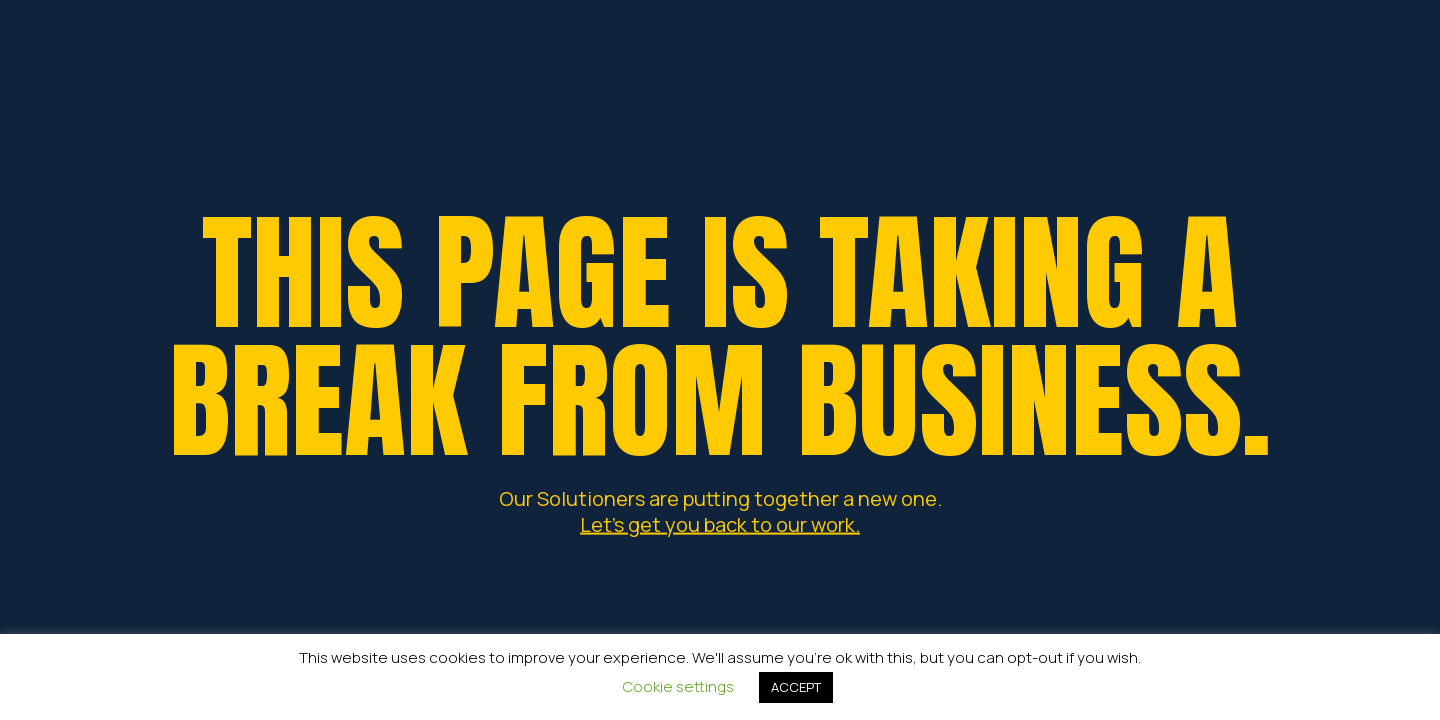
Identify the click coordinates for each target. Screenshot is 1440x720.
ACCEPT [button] (796, 687)
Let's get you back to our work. (720, 523)
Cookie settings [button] (678, 686)
